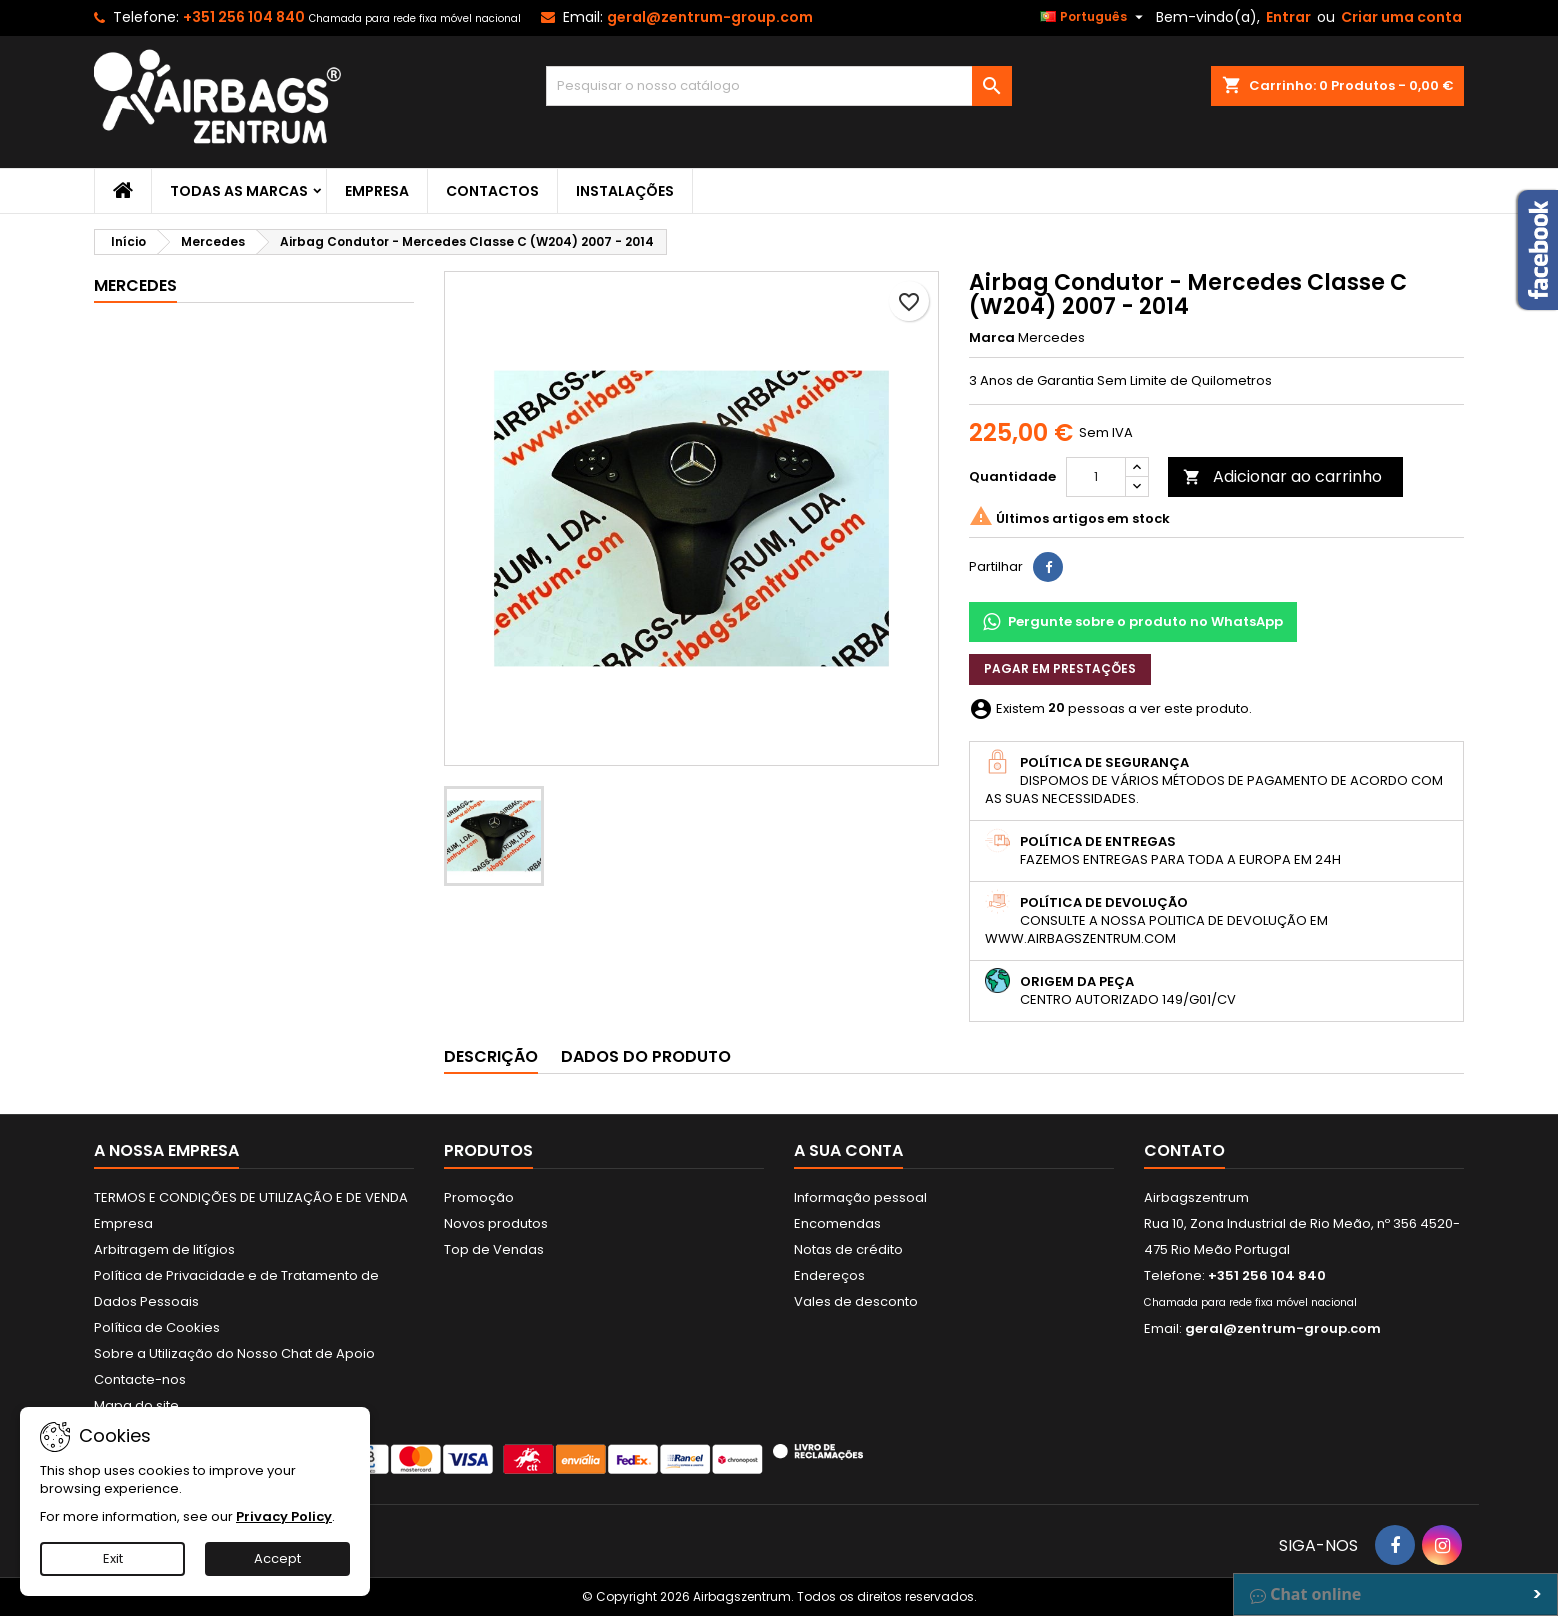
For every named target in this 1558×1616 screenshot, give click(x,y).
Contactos (492, 191)
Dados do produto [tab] (646, 1056)
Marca (992, 338)
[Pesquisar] (779, 86)
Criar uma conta (1401, 17)
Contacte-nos (140, 1379)
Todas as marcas (239, 191)
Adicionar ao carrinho (1282, 476)
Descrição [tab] (491, 1056)
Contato (1184, 1150)
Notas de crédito (848, 1249)
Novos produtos (496, 1223)
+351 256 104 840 (244, 17)
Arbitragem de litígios (164, 1249)
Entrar (1288, 17)
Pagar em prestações (1060, 668)
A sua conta (848, 1150)
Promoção (479, 1197)
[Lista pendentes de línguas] (1094, 17)
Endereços (829, 1275)
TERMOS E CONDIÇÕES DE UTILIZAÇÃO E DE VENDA (251, 1197)
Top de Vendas (494, 1249)
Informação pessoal (860, 1197)
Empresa (377, 191)
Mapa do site (136, 1405)
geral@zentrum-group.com (710, 17)
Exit (113, 1558)
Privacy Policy (284, 1516)
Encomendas (837, 1223)
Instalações (625, 191)
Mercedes (135, 285)
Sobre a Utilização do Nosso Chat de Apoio (234, 1353)
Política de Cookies (157, 1327)
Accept (277, 1558)
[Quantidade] (1096, 477)
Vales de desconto (856, 1301)
